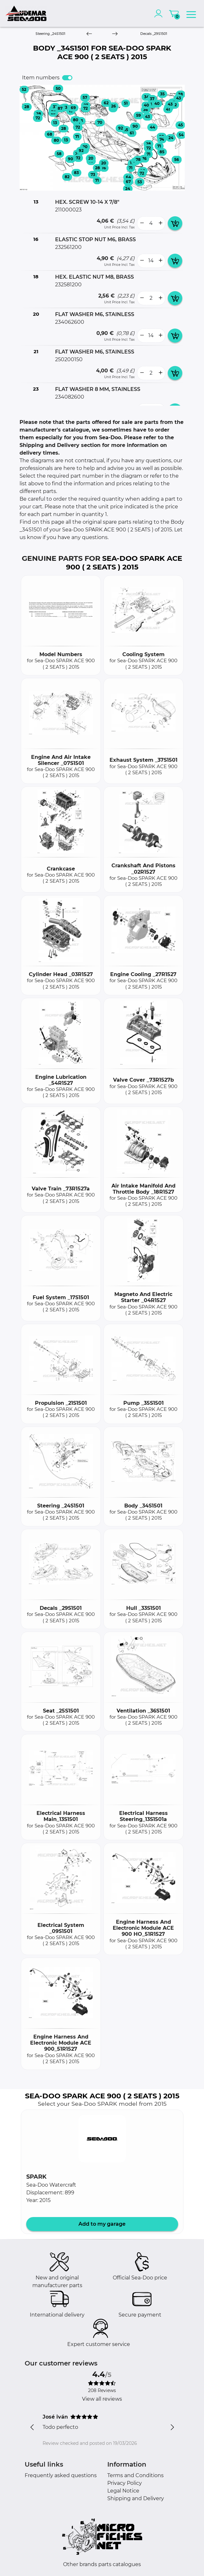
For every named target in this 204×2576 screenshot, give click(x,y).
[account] (159, 13)
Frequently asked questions (61, 2475)
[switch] (67, 77)
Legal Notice (123, 2491)
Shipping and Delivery (135, 2498)
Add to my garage (102, 2224)
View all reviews (102, 2399)
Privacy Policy (124, 2483)
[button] (102, 2138)
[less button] (142, 223)
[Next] (115, 34)
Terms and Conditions (135, 2475)
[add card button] (175, 223)
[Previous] (89, 34)
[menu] (191, 13)
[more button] (160, 223)
